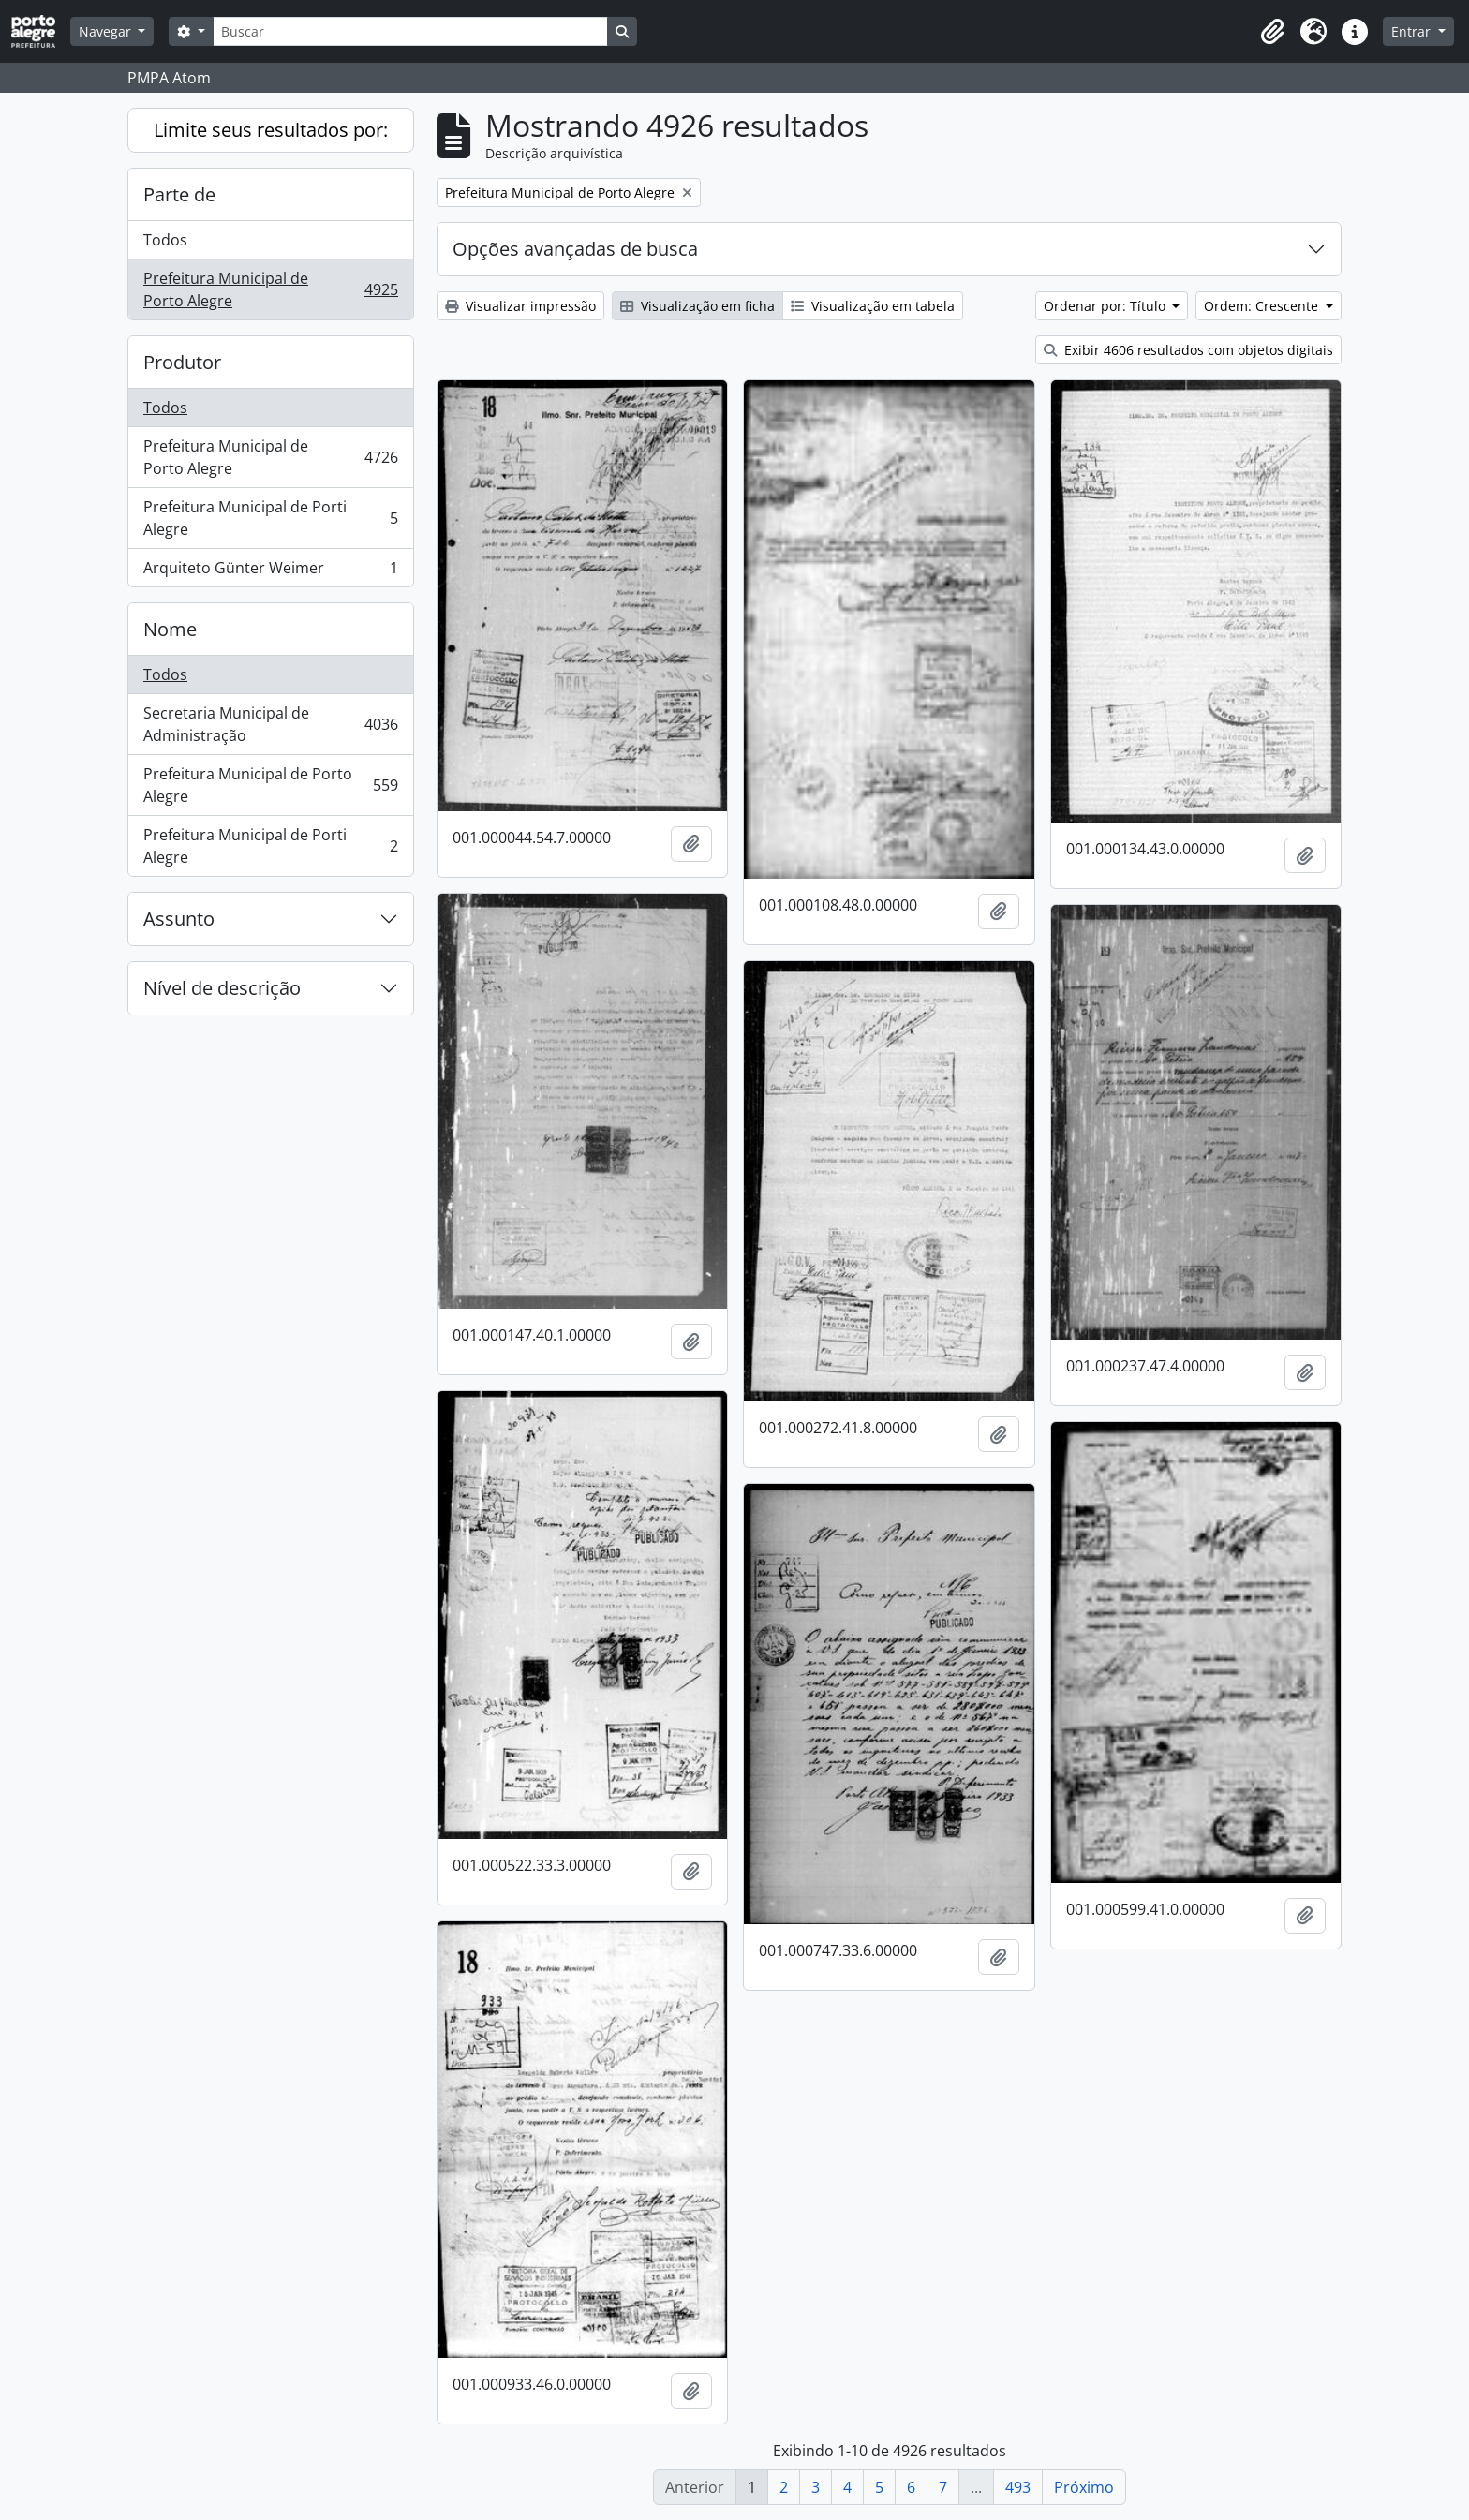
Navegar (107, 31)
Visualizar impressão (520, 306)
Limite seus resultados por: (271, 129)
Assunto (179, 918)
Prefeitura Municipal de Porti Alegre (270, 518)
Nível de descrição (222, 988)
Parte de (179, 194)
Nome (170, 629)
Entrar (1412, 31)
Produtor (182, 362)
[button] (1272, 31)
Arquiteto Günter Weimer (270, 571)
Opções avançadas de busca (575, 248)
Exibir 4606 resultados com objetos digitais (1188, 350)
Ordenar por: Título (1106, 306)
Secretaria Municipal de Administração (270, 724)
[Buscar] (410, 31)
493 (1018, 2487)
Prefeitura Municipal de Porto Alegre (270, 289)
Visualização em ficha (697, 306)
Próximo (1084, 2487)
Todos (165, 240)
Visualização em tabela (873, 306)
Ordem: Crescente (1263, 306)
